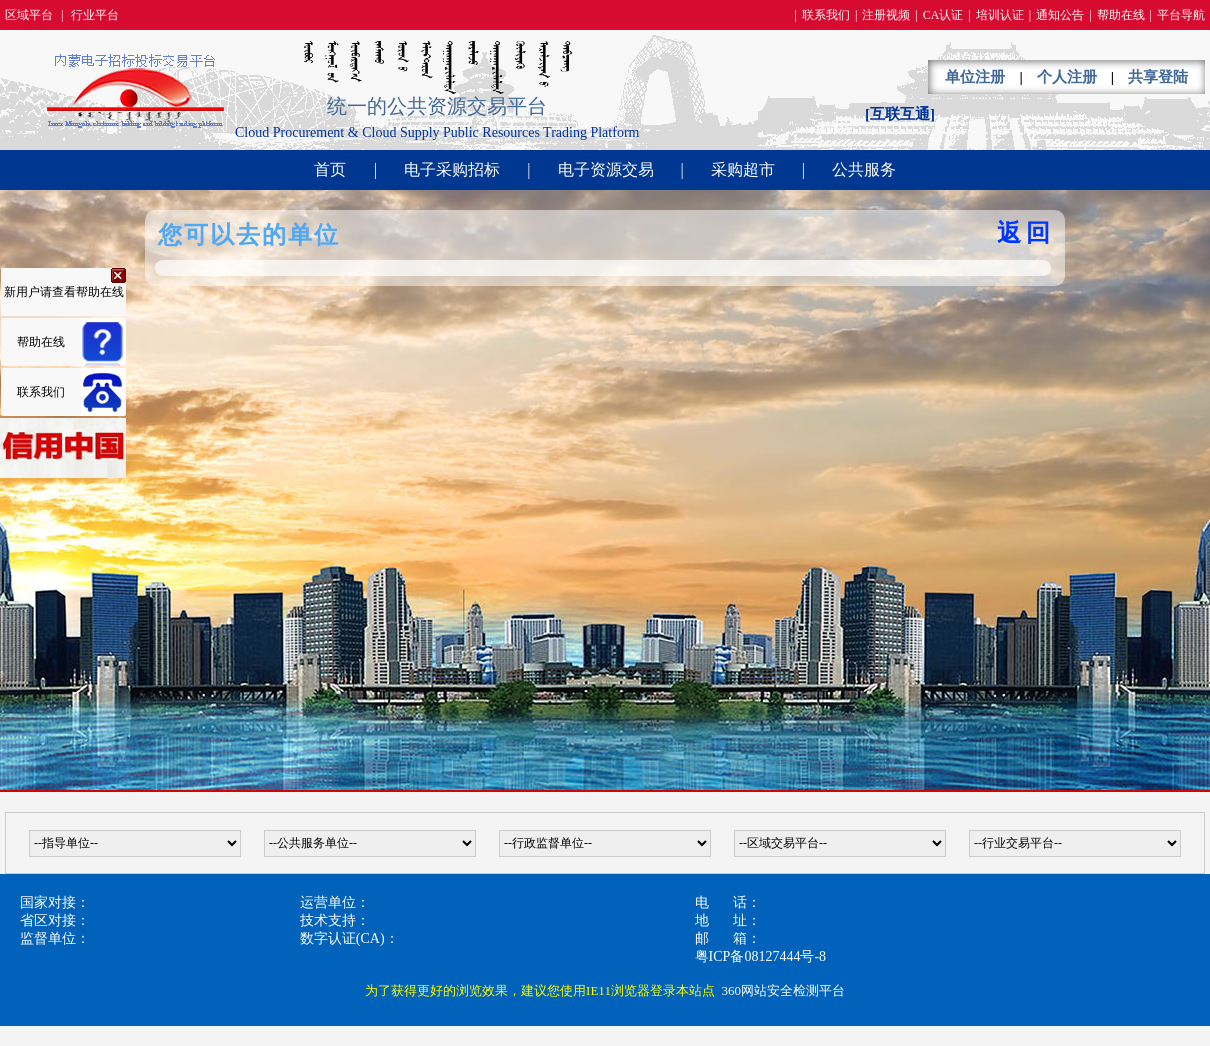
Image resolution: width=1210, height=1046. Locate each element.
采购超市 (743, 169)
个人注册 (1067, 77)
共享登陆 (1158, 77)
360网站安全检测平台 (783, 990)
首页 (330, 169)
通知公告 (1060, 15)
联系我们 (826, 15)
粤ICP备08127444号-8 (760, 956)
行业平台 (95, 15)
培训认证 (1000, 15)
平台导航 (1181, 15)
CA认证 (943, 15)
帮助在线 (1121, 15)
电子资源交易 (606, 169)
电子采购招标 (452, 169)
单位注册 (975, 77)
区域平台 (29, 15)
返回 (1026, 233)
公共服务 (864, 169)
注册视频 (886, 15)
